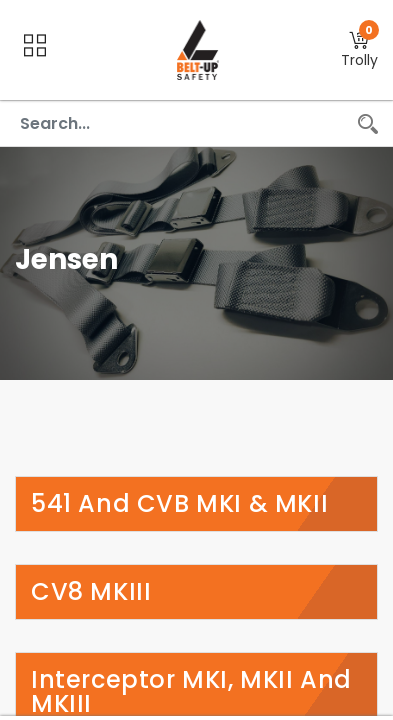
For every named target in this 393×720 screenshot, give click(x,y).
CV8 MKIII (91, 592)
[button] (359, 50)
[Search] (368, 123)
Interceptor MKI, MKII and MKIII (191, 692)
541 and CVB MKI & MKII (179, 504)
